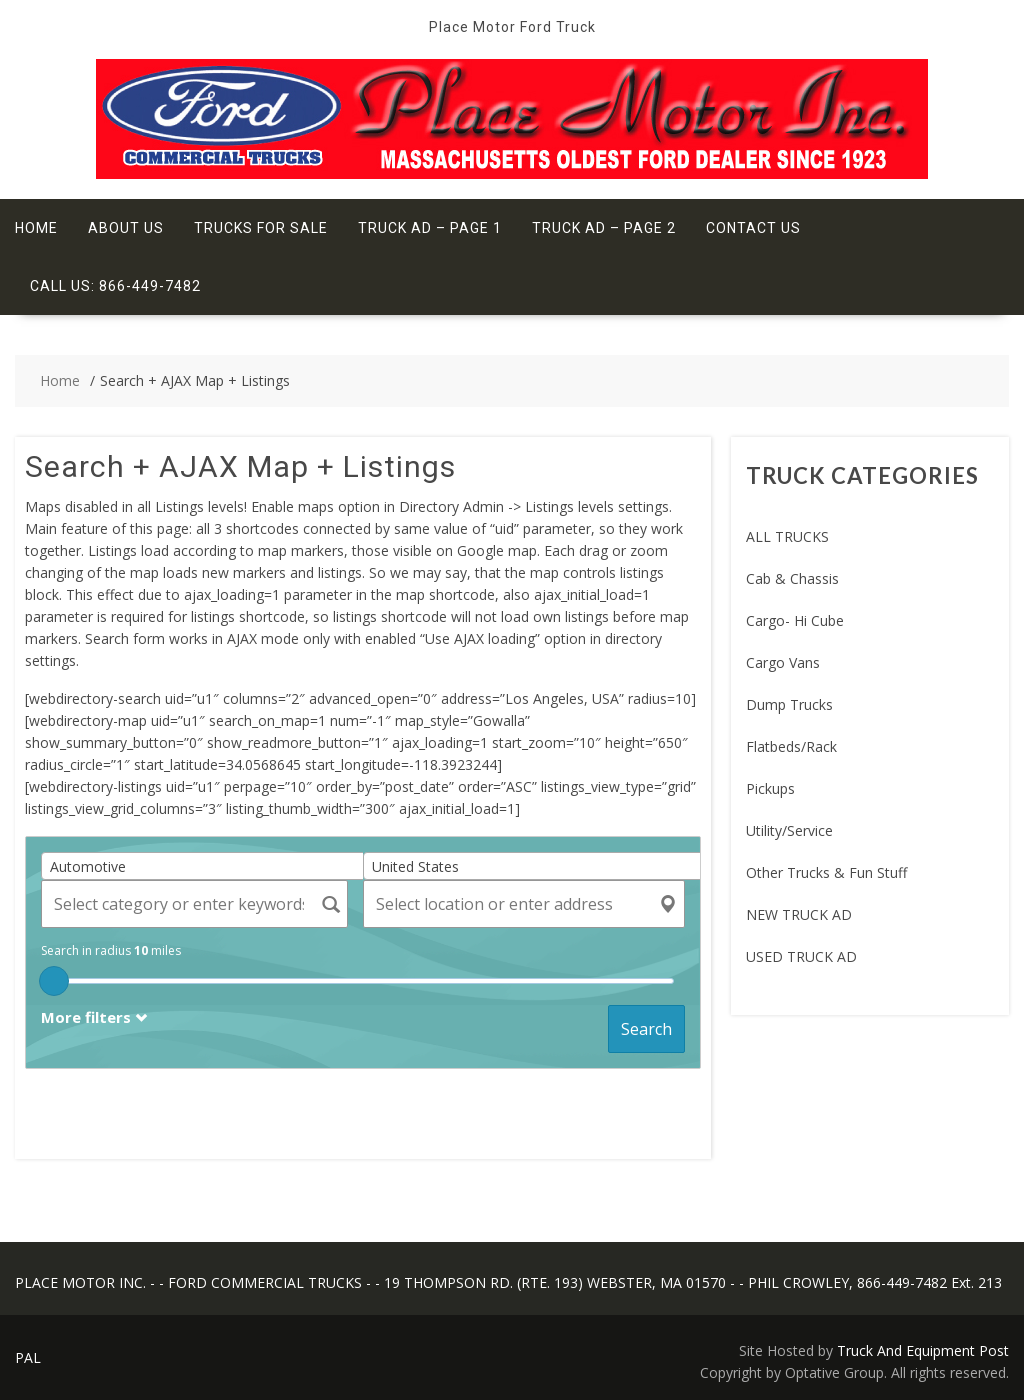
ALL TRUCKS (787, 536)
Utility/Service (789, 830)
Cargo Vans (783, 662)
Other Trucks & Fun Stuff (826, 872)
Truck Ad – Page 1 (430, 228)
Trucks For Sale (261, 228)
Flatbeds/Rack (791, 746)
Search (646, 1029)
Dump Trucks (789, 704)
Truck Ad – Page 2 (604, 228)
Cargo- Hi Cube (795, 620)
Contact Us (753, 228)
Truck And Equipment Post (923, 1350)
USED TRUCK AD (801, 956)
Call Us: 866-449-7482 (115, 286)
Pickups (770, 788)
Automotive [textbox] (88, 866)
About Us (126, 228)
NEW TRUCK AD (799, 914)
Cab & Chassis (792, 578)
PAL (28, 1357)
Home (36, 228)
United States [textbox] (415, 866)
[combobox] (209, 866)
